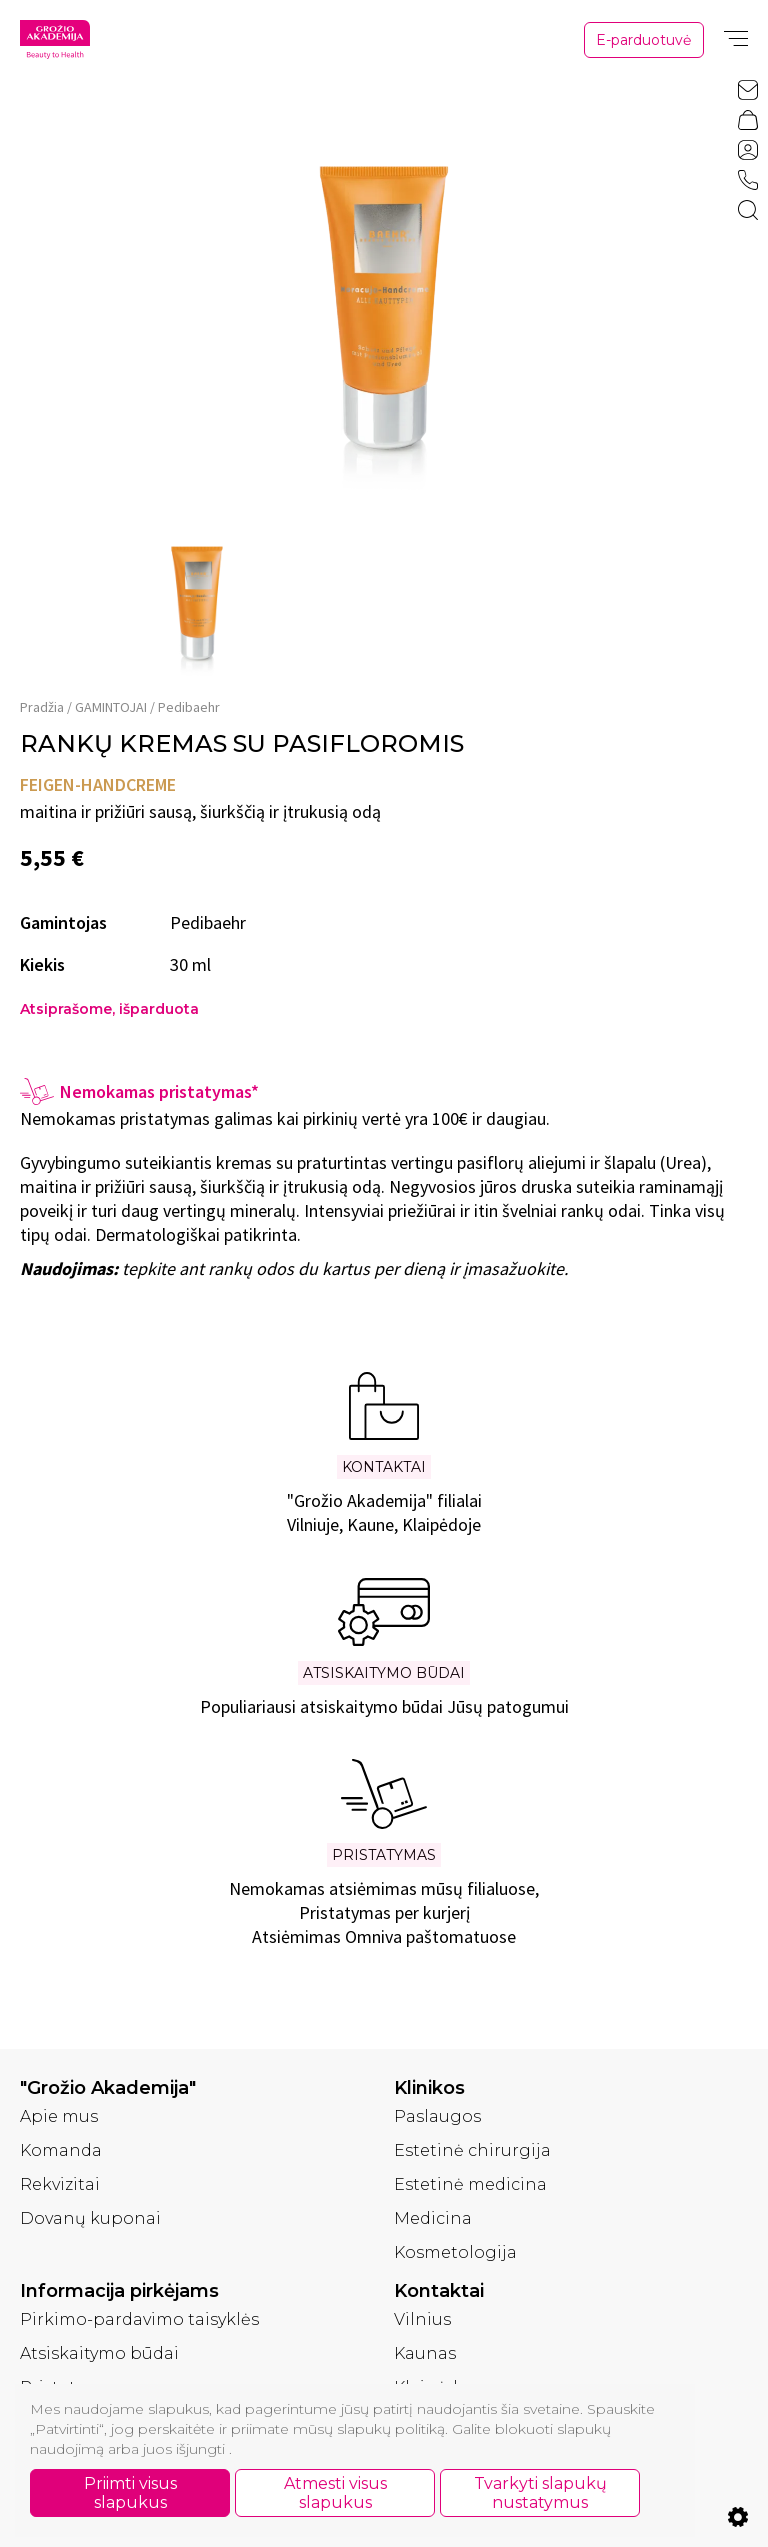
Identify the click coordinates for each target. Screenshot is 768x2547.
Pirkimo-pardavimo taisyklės (139, 2319)
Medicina (433, 2218)
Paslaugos (437, 2116)
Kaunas (425, 2353)
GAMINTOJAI (111, 707)
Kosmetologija (455, 2252)
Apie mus (59, 2116)
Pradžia (42, 707)
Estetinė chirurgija (472, 2150)
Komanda (61, 2150)
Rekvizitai (60, 2184)
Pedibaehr (189, 707)
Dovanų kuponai (90, 2218)
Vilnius (422, 2319)
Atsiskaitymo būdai (99, 2353)
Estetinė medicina (470, 2184)
